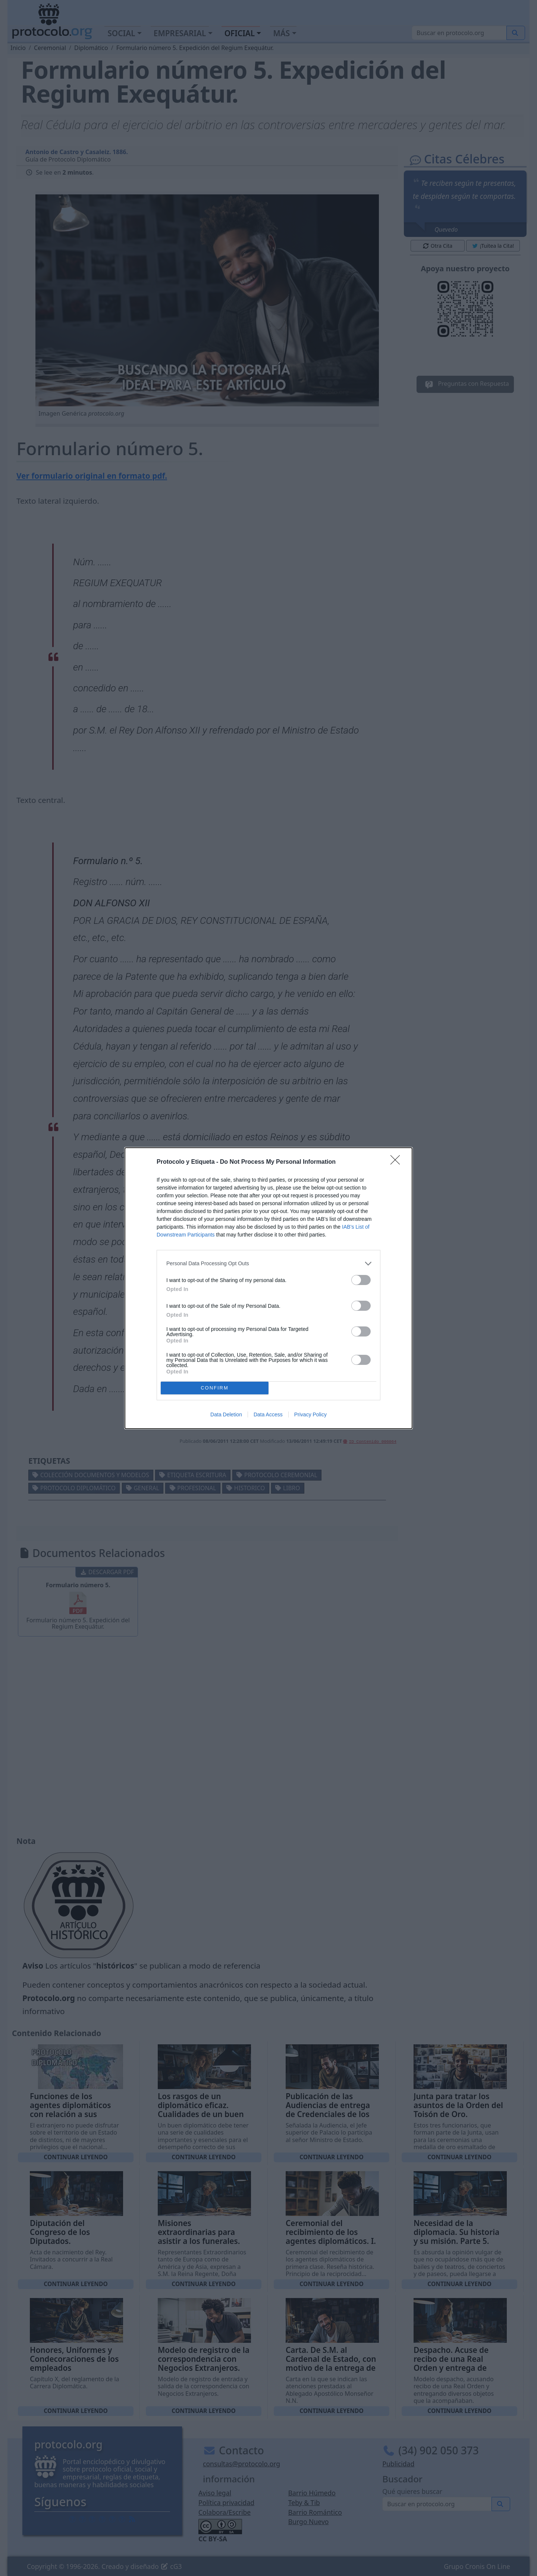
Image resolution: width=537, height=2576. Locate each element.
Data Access (268, 1414)
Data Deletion (226, 1414)
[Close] (397, 1162)
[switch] (361, 1280)
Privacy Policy (310, 1414)
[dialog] (268, 1288)
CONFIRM (215, 1388)
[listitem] (268, 1263)
